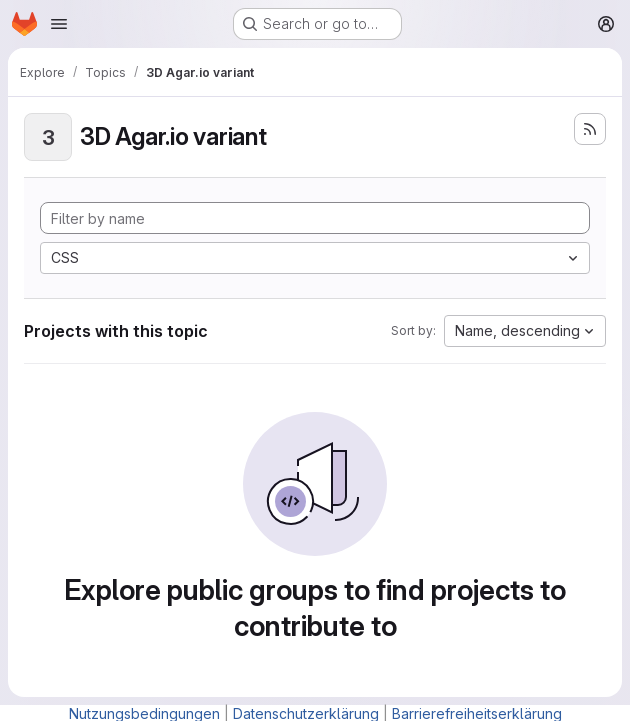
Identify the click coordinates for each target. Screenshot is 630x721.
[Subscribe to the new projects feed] (590, 129)
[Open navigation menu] (59, 24)
